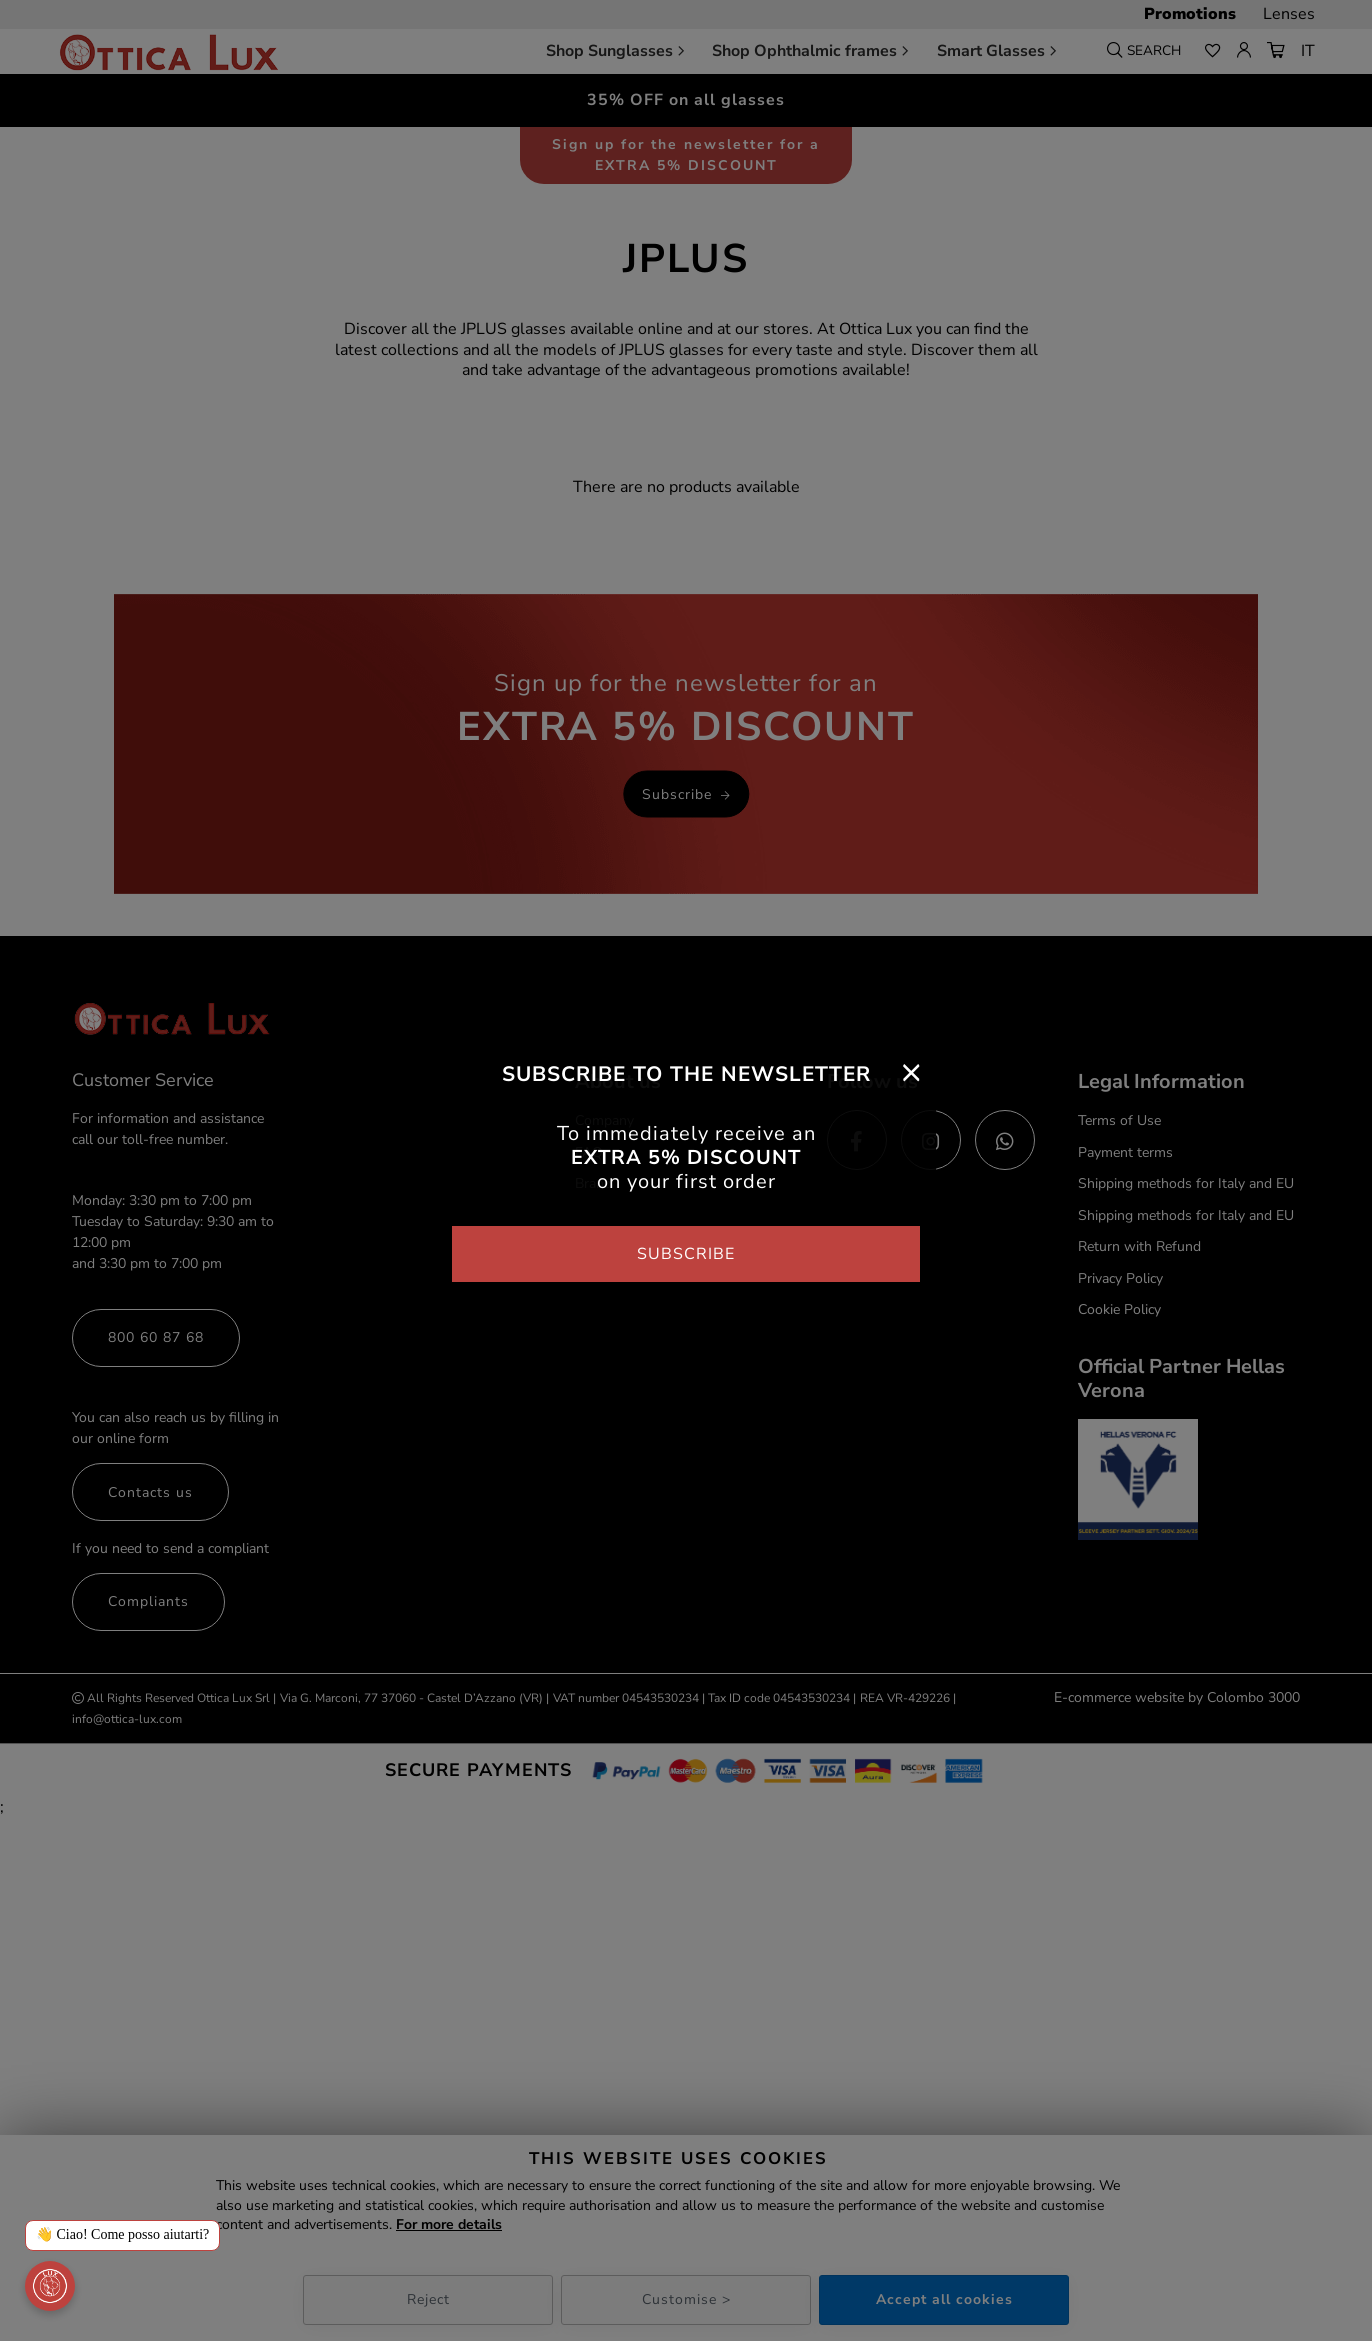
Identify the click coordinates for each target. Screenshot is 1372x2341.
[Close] (911, 1072)
